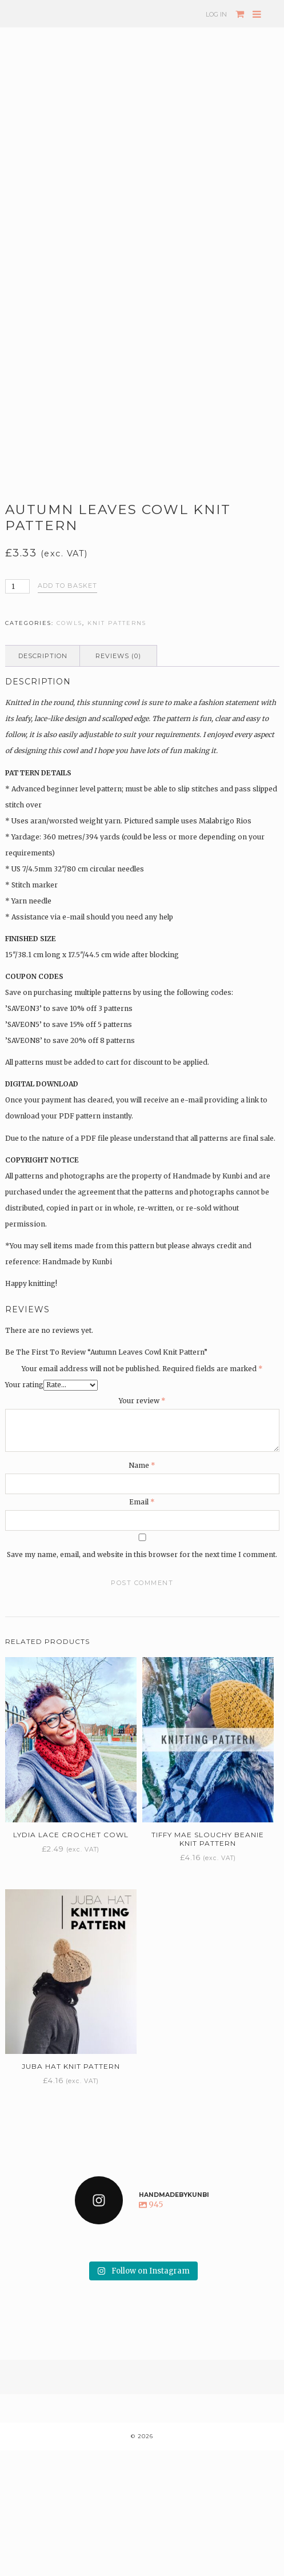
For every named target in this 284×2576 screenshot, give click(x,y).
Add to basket (67, 711)
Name (142, 1591)
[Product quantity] (17, 712)
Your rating (24, 1510)
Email (142, 1627)
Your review (142, 1526)
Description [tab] (42, 782)
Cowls (69, 749)
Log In (216, 14)
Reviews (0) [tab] (118, 782)
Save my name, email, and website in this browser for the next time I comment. (142, 1680)
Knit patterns (116, 749)
